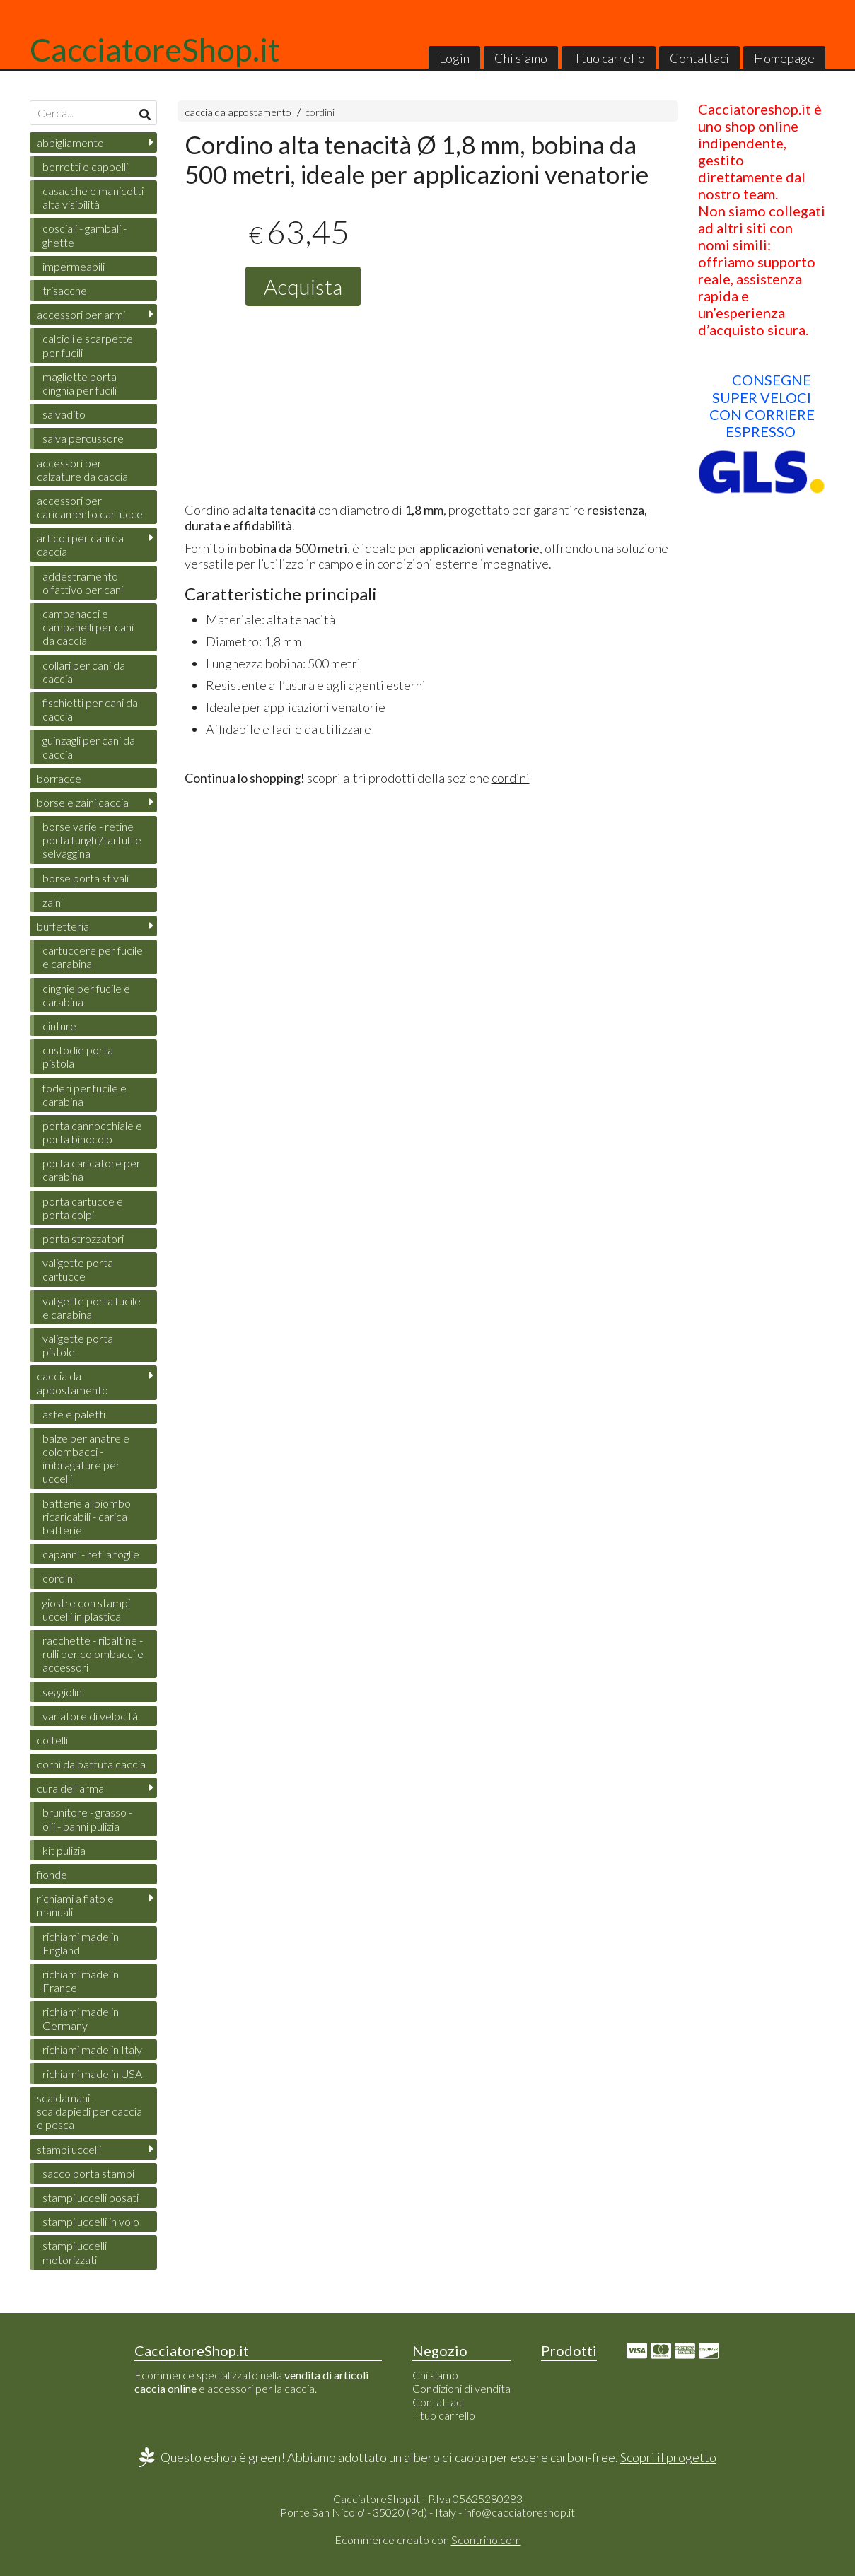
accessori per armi (81, 314)
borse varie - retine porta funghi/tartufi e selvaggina (91, 840)
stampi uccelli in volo (90, 2221)
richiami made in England (80, 1943)
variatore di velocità (90, 1716)
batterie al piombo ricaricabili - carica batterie (86, 1516)
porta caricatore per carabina (91, 1169)
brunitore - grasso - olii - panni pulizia (87, 1818)
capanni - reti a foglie (90, 1554)
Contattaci (699, 58)
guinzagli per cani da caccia (88, 746)
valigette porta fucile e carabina (91, 1307)
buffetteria (63, 926)
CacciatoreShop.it (155, 49)
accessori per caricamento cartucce (90, 507)
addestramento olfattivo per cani (82, 582)
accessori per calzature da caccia (82, 469)
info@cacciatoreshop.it (519, 2512)
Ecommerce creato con (428, 2539)
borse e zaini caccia (83, 802)
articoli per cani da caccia (80, 544)
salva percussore (83, 438)
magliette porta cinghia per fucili (79, 383)
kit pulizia (64, 1850)
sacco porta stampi (88, 2173)
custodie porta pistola (77, 1056)
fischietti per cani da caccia (90, 709)
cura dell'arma (70, 1788)
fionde (52, 1874)
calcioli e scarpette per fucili (87, 345)
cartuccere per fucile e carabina (92, 956)
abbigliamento (70, 142)
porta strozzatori (83, 1238)
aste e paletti (73, 1414)
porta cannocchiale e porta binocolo (92, 1132)
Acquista (303, 286)
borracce (59, 778)
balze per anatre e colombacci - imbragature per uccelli (85, 1458)
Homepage (784, 58)
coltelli (52, 1740)
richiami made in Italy (92, 2049)
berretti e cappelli (85, 166)
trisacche (64, 290)
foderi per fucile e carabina (84, 1094)
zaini (52, 902)
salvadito (64, 414)
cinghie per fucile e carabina (86, 994)
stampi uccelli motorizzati (74, 2252)
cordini (320, 112)
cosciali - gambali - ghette (84, 234)
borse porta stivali (85, 878)
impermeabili (73, 266)
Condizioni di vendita (461, 2388)
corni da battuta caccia (91, 1764)
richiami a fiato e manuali (75, 1905)
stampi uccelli (69, 2149)
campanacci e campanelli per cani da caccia (88, 627)
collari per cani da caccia (83, 671)
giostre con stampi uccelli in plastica (86, 1609)
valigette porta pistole (77, 1344)
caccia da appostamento (238, 112)
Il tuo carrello (608, 58)
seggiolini (63, 1691)
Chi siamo (520, 58)
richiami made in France (80, 1980)
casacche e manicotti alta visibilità (93, 197)
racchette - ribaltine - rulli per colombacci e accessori (93, 1653)
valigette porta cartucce (77, 1269)
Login (454, 58)
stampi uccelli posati (90, 2197)
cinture (59, 1025)
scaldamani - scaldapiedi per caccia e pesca (89, 2111)
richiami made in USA (92, 2073)
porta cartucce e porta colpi (82, 1207)
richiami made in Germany (80, 2018)
